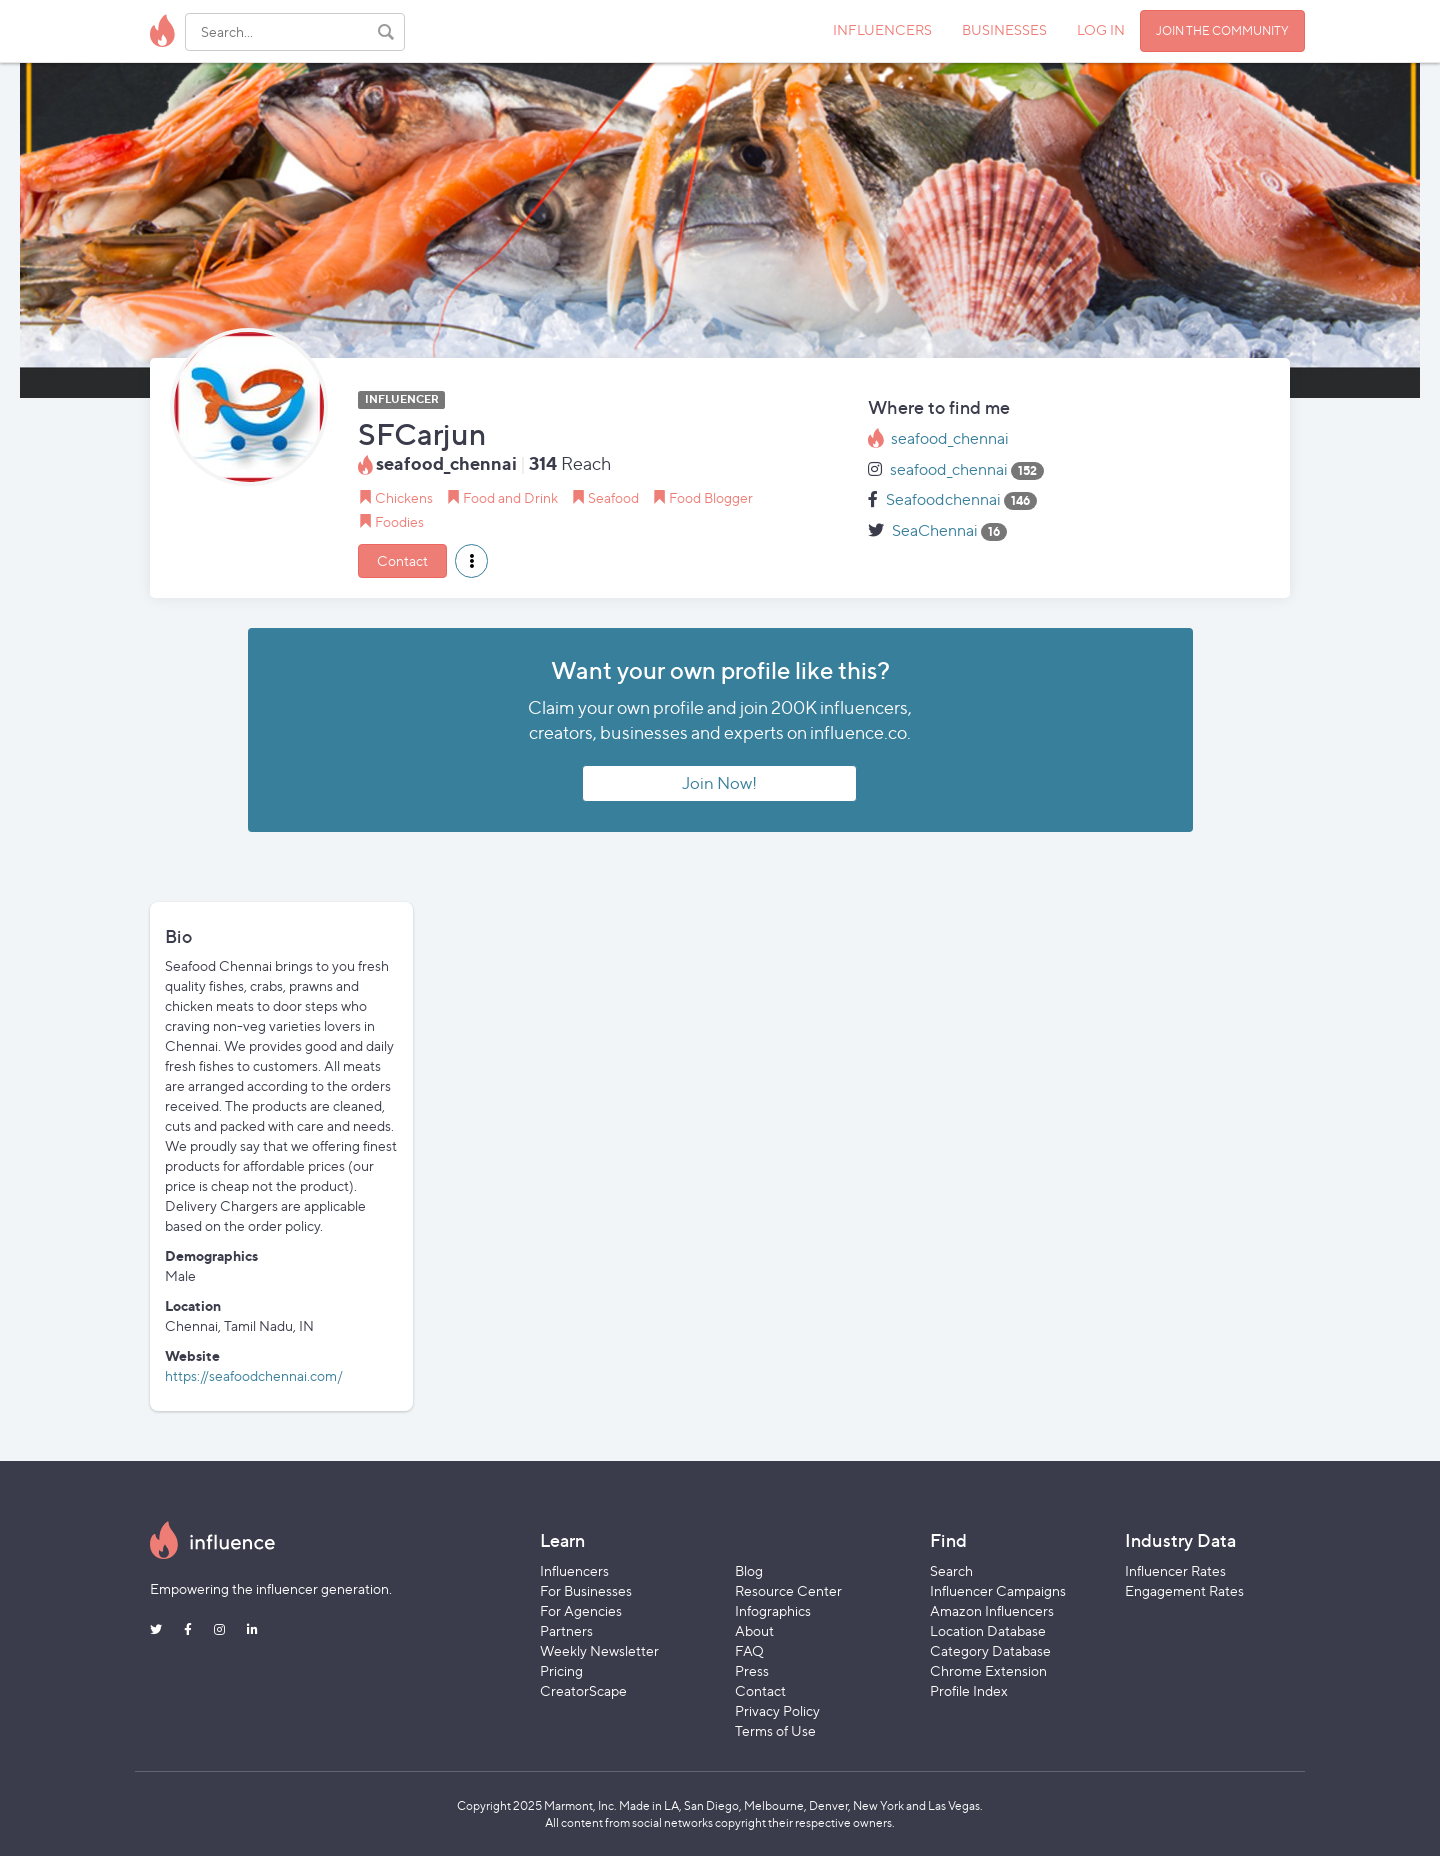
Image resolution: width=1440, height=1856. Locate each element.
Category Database (990, 1650)
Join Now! (719, 783)
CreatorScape (583, 1690)
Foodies (399, 521)
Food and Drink (510, 497)
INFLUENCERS (882, 29)
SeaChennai (935, 530)
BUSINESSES (1004, 29)
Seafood (613, 497)
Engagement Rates (1184, 1590)
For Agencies (581, 1610)
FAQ (749, 1650)
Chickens (404, 497)
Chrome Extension (988, 1670)
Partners (566, 1630)
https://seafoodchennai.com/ (254, 1375)
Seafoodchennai (943, 499)
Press (752, 1670)
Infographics (773, 1610)
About (754, 1630)
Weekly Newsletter (599, 1650)
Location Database (988, 1630)
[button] (471, 561)
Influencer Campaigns (998, 1590)
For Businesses (586, 1590)
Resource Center (788, 1590)
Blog (749, 1570)
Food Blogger (711, 497)
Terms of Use (775, 1730)
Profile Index (969, 1690)
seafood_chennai (950, 438)
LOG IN (1101, 29)
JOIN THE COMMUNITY (1222, 30)
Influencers (574, 1570)
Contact (402, 560)
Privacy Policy (777, 1710)
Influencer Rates (1175, 1570)
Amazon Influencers (992, 1610)
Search (951, 1570)
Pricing (561, 1670)
